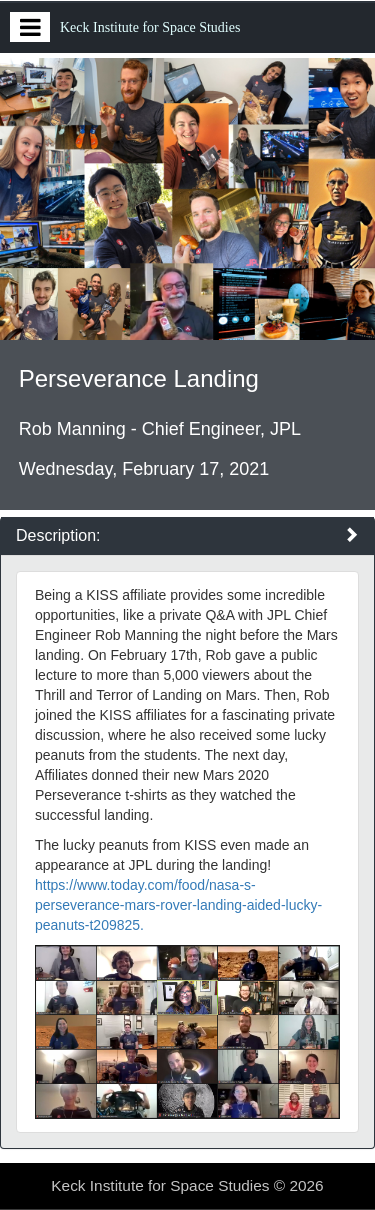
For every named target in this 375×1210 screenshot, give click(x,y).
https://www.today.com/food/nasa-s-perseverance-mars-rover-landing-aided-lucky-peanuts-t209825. (178, 905)
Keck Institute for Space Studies (150, 27)
